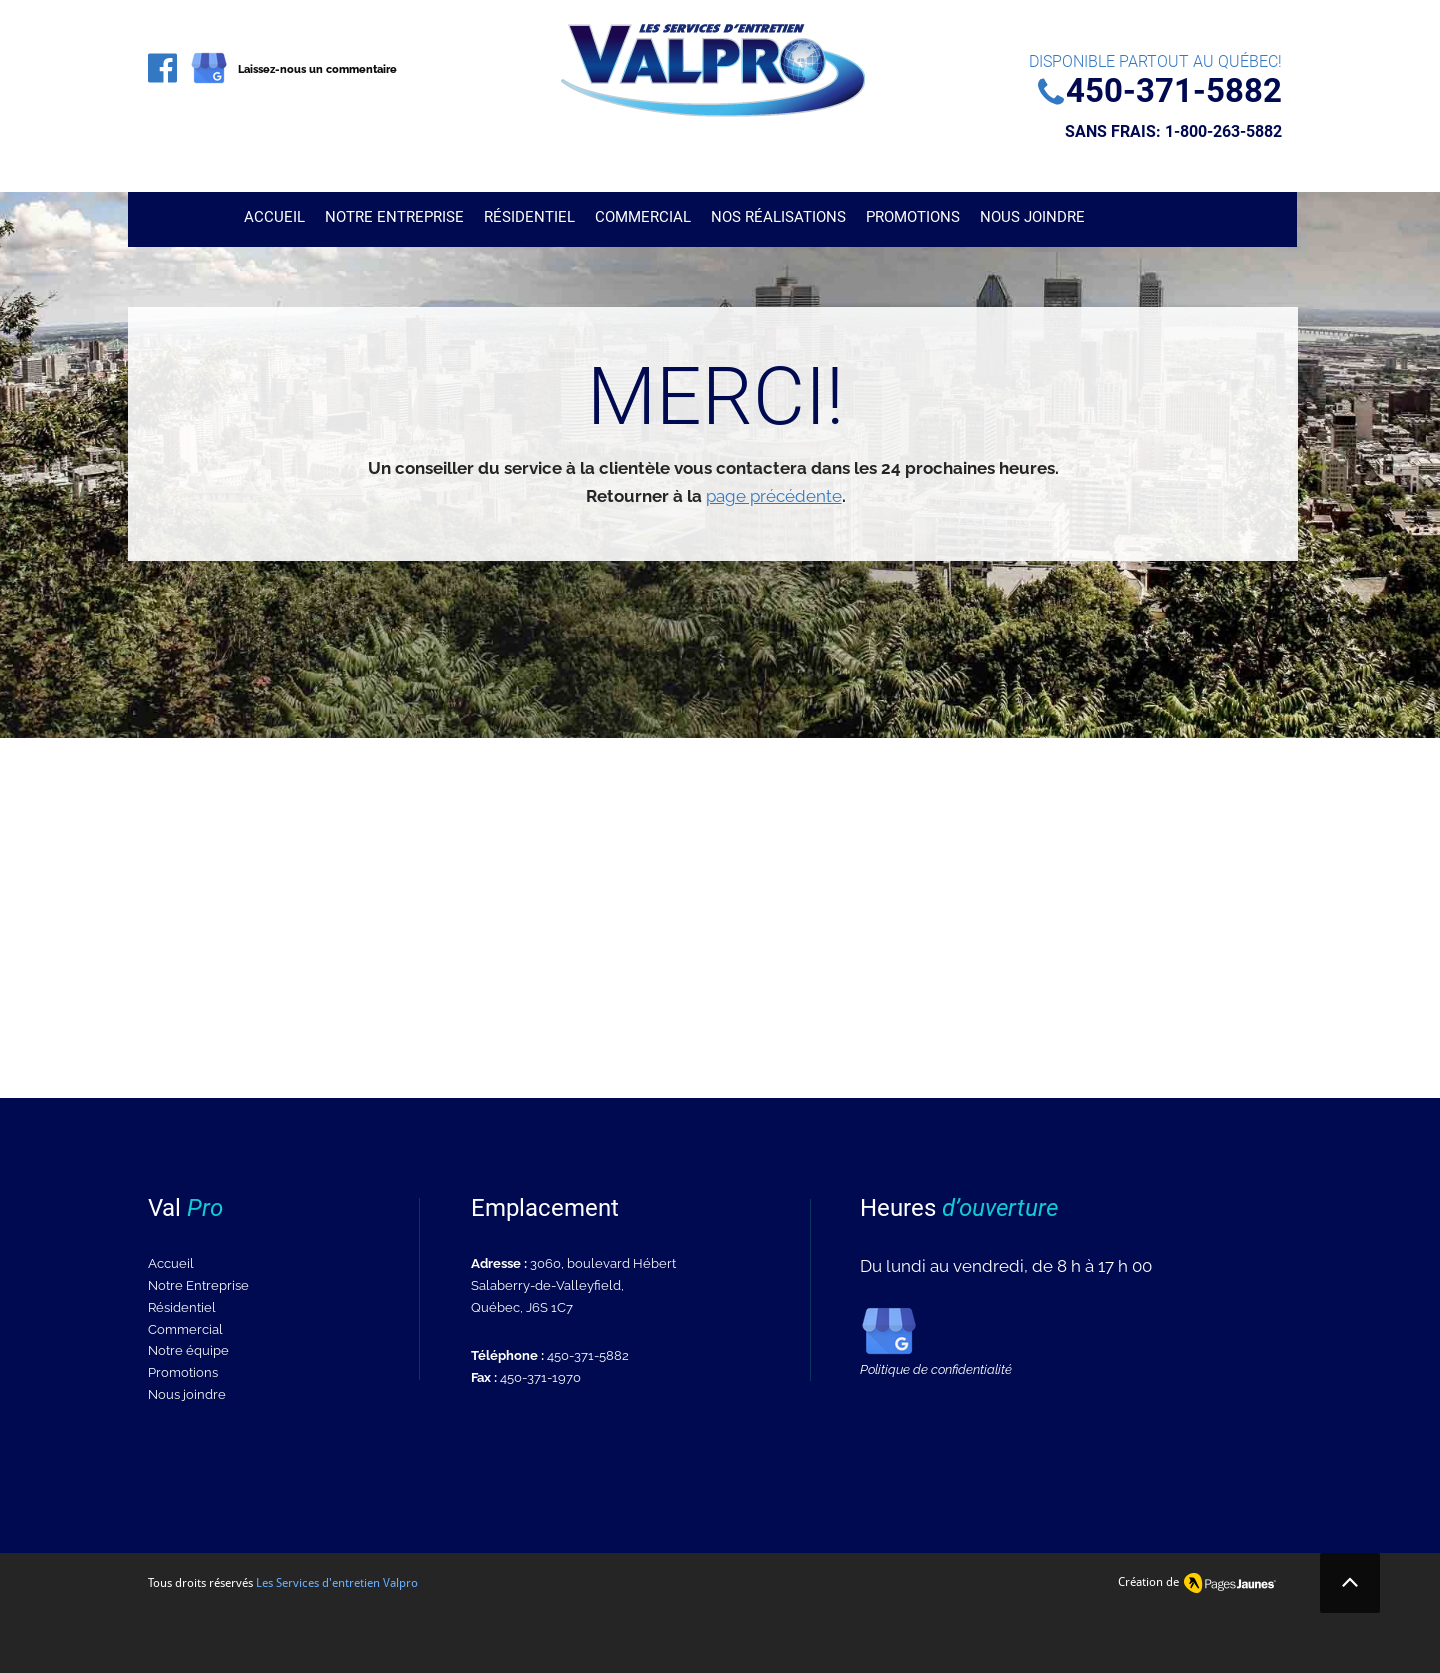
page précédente (774, 496)
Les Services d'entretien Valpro (337, 1583)
